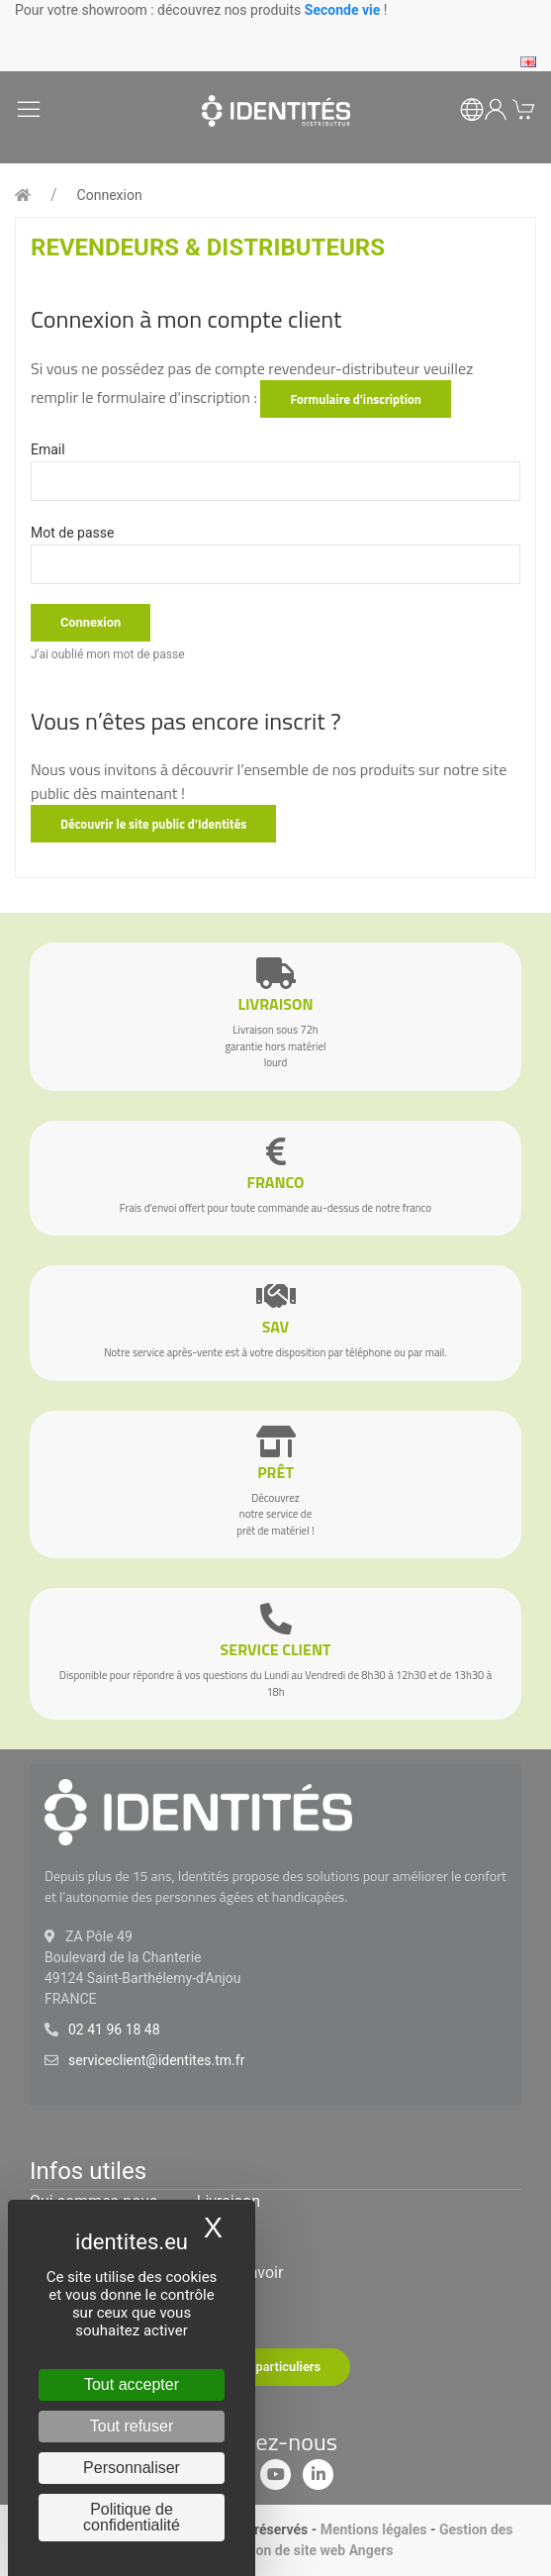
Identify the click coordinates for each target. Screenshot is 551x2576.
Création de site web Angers (306, 2550)
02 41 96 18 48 (114, 2029)
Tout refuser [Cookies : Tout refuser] (131, 2426)
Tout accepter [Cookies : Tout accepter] (131, 2384)
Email (48, 449)
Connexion (109, 195)
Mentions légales (374, 2529)
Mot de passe (72, 533)
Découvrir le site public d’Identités (153, 824)
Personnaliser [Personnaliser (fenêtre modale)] (131, 2467)
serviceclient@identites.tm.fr (156, 2060)
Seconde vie (343, 10)
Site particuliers (275, 2366)
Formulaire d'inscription (355, 399)
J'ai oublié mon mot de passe (108, 654)
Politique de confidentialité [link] (131, 2517)
